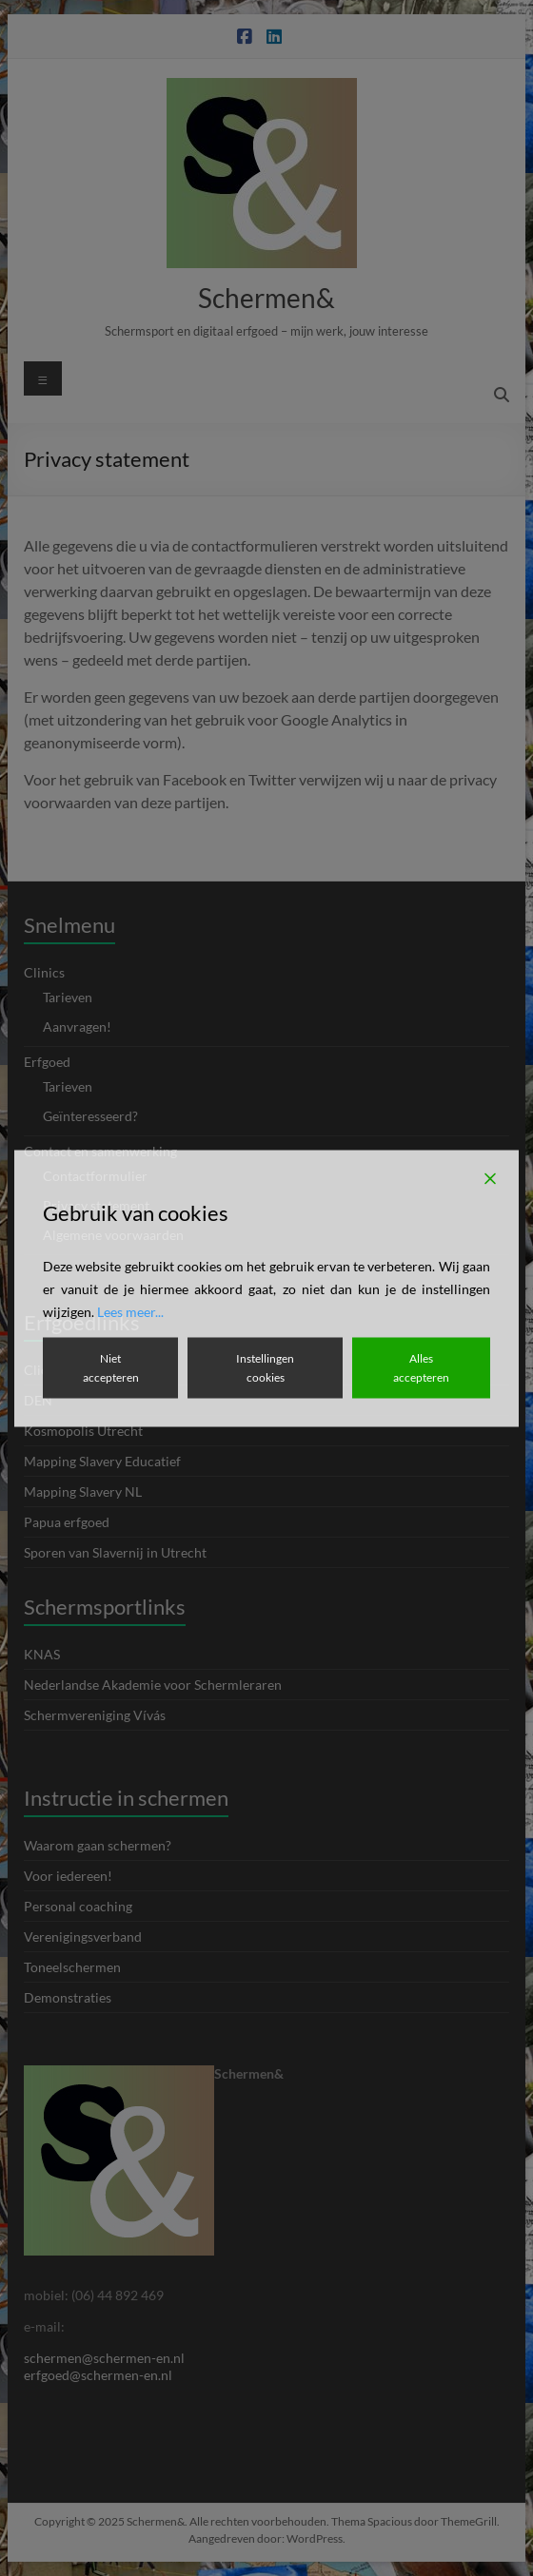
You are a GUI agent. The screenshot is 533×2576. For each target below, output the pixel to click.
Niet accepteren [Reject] (111, 1367)
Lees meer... (130, 1311)
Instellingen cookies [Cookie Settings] (265, 1367)
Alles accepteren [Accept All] (421, 1367)
